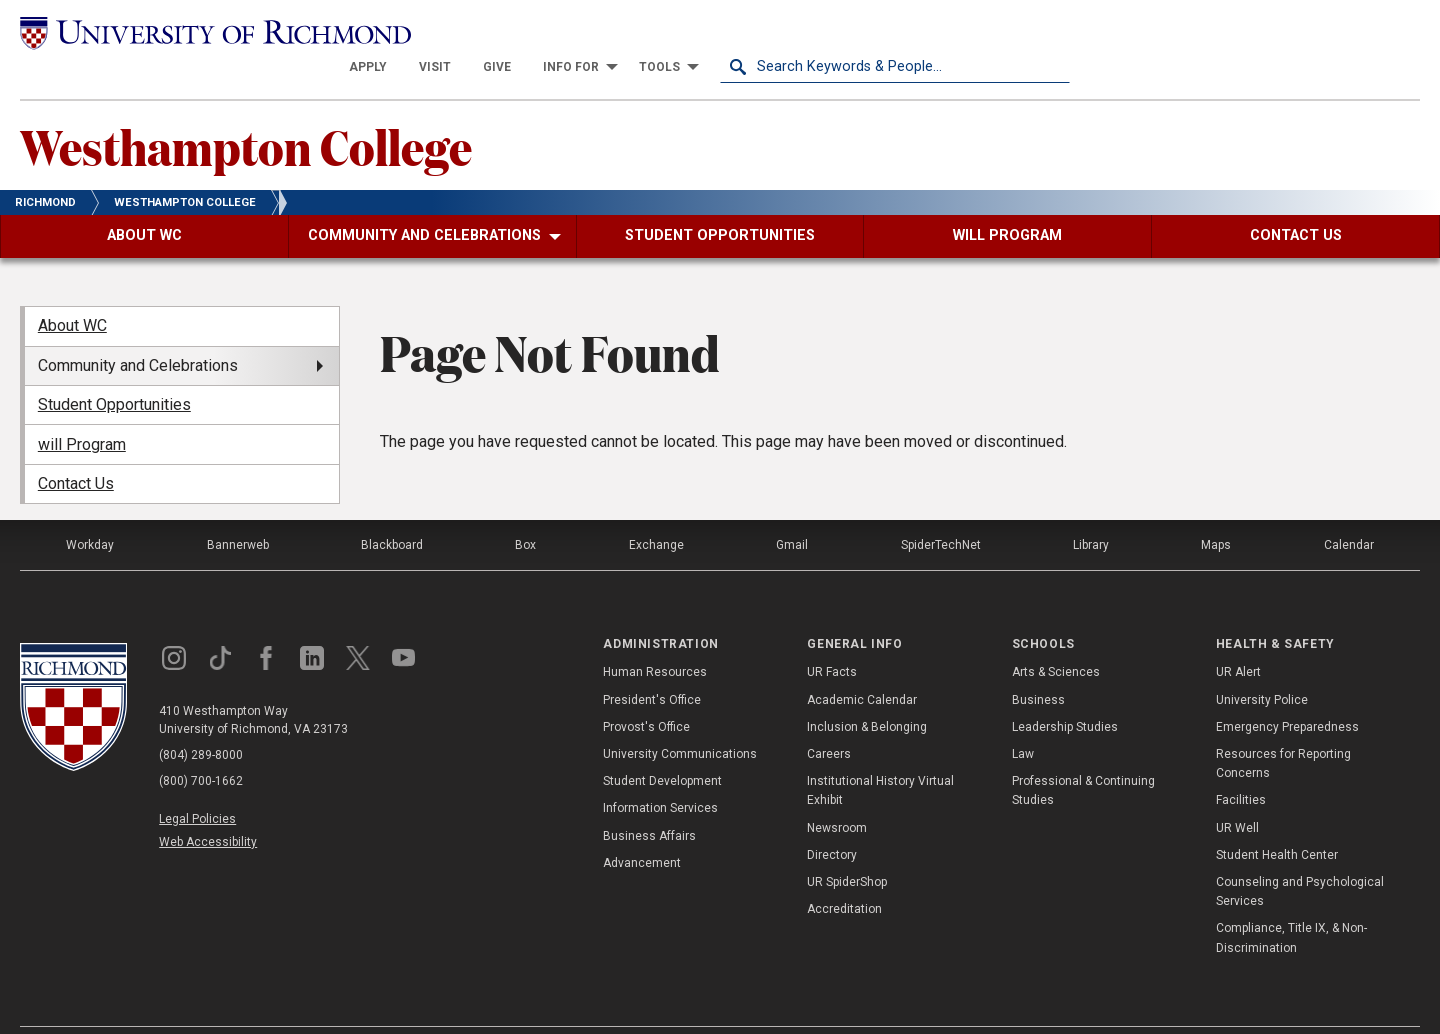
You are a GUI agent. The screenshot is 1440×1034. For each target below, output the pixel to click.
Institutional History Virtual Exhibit (880, 756)
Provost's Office (646, 692)
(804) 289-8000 (201, 721)
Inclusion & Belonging (867, 692)
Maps (1216, 511)
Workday (90, 511)
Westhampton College (246, 111)
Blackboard (392, 511)
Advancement (642, 828)
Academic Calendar (862, 665)
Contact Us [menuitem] (76, 448)
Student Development (662, 747)
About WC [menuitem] (72, 291)
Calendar (1349, 511)
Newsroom (837, 793)
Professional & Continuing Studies (1083, 756)
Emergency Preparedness (1287, 692)
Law (1023, 720)
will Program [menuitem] (82, 409)
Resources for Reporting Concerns (1283, 729)
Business (1038, 665)
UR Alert (1238, 638)
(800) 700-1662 (201, 747)
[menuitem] (718, 32)
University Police (1262, 665)
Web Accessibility (208, 808)
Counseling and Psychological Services (1300, 856)
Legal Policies (197, 785)
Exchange (656, 511)
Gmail (792, 511)
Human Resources (655, 638)
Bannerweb (238, 511)
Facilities (1241, 766)
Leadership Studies (1065, 692)
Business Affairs (649, 801)
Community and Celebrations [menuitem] (138, 330)
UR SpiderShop (847, 847)
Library (1091, 511)
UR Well (1237, 793)
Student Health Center (1277, 820)
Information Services (660, 774)
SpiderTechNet (941, 511)
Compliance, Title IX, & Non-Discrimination (1291, 903)
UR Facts (832, 638)
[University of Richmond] (195, 32)
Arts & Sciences (1056, 638)
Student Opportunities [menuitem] (114, 370)
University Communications (680, 720)
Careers (829, 720)
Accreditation (844, 875)
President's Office (652, 665)
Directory (832, 820)
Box (525, 511)
